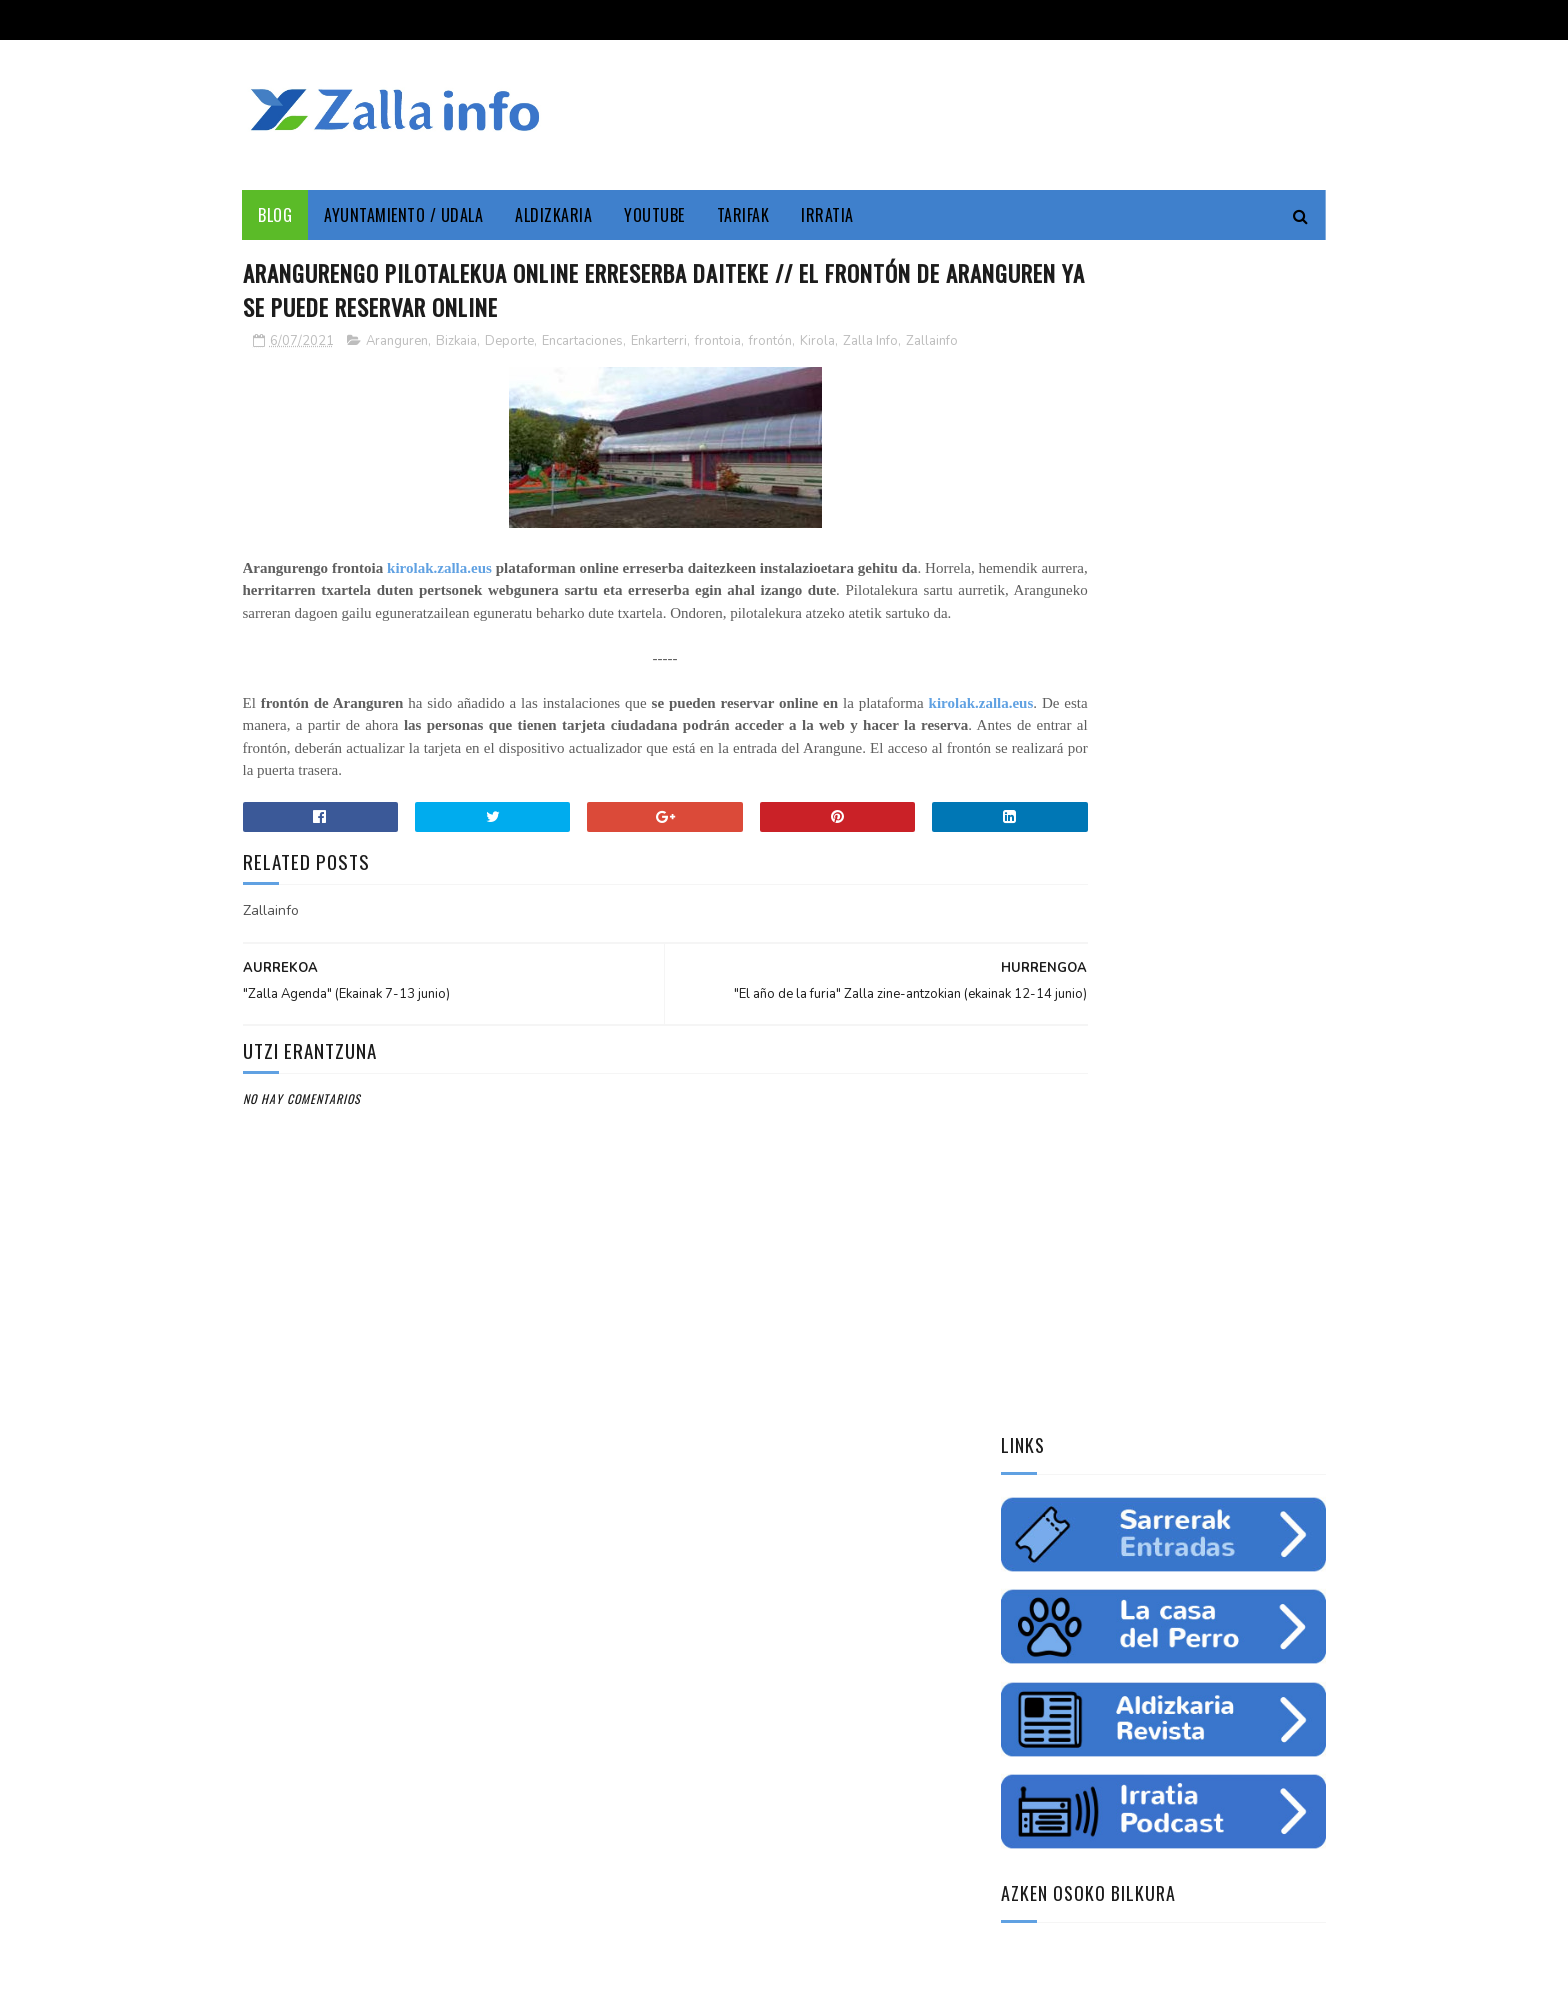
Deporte (509, 345)
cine (1022, 1285)
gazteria (1036, 1355)
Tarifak (743, 215)
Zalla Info (870, 345)
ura (1199, 1320)
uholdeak (1282, 1390)
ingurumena (1129, 1320)
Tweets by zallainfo (1071, 1532)
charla (1107, 1390)
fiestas (1255, 1320)
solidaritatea (1190, 1390)
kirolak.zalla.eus (449, 572)
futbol (1107, 1355)
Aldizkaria (554, 215)
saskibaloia (1184, 1355)
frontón (770, 345)
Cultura (1201, 1250)
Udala (1265, 1250)
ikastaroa (1270, 1355)
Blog (276, 215)
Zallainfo (932, 345)
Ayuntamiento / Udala (404, 215)
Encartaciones (582, 345)
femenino (1037, 1390)
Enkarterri (659, 345)
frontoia (718, 345)
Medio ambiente (1153, 1285)
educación (1040, 1320)
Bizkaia (456, 345)
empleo (1243, 1285)
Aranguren (397, 345)
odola (1028, 1425)
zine (1071, 1285)
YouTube (655, 215)
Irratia (828, 215)
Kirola (817, 345)
